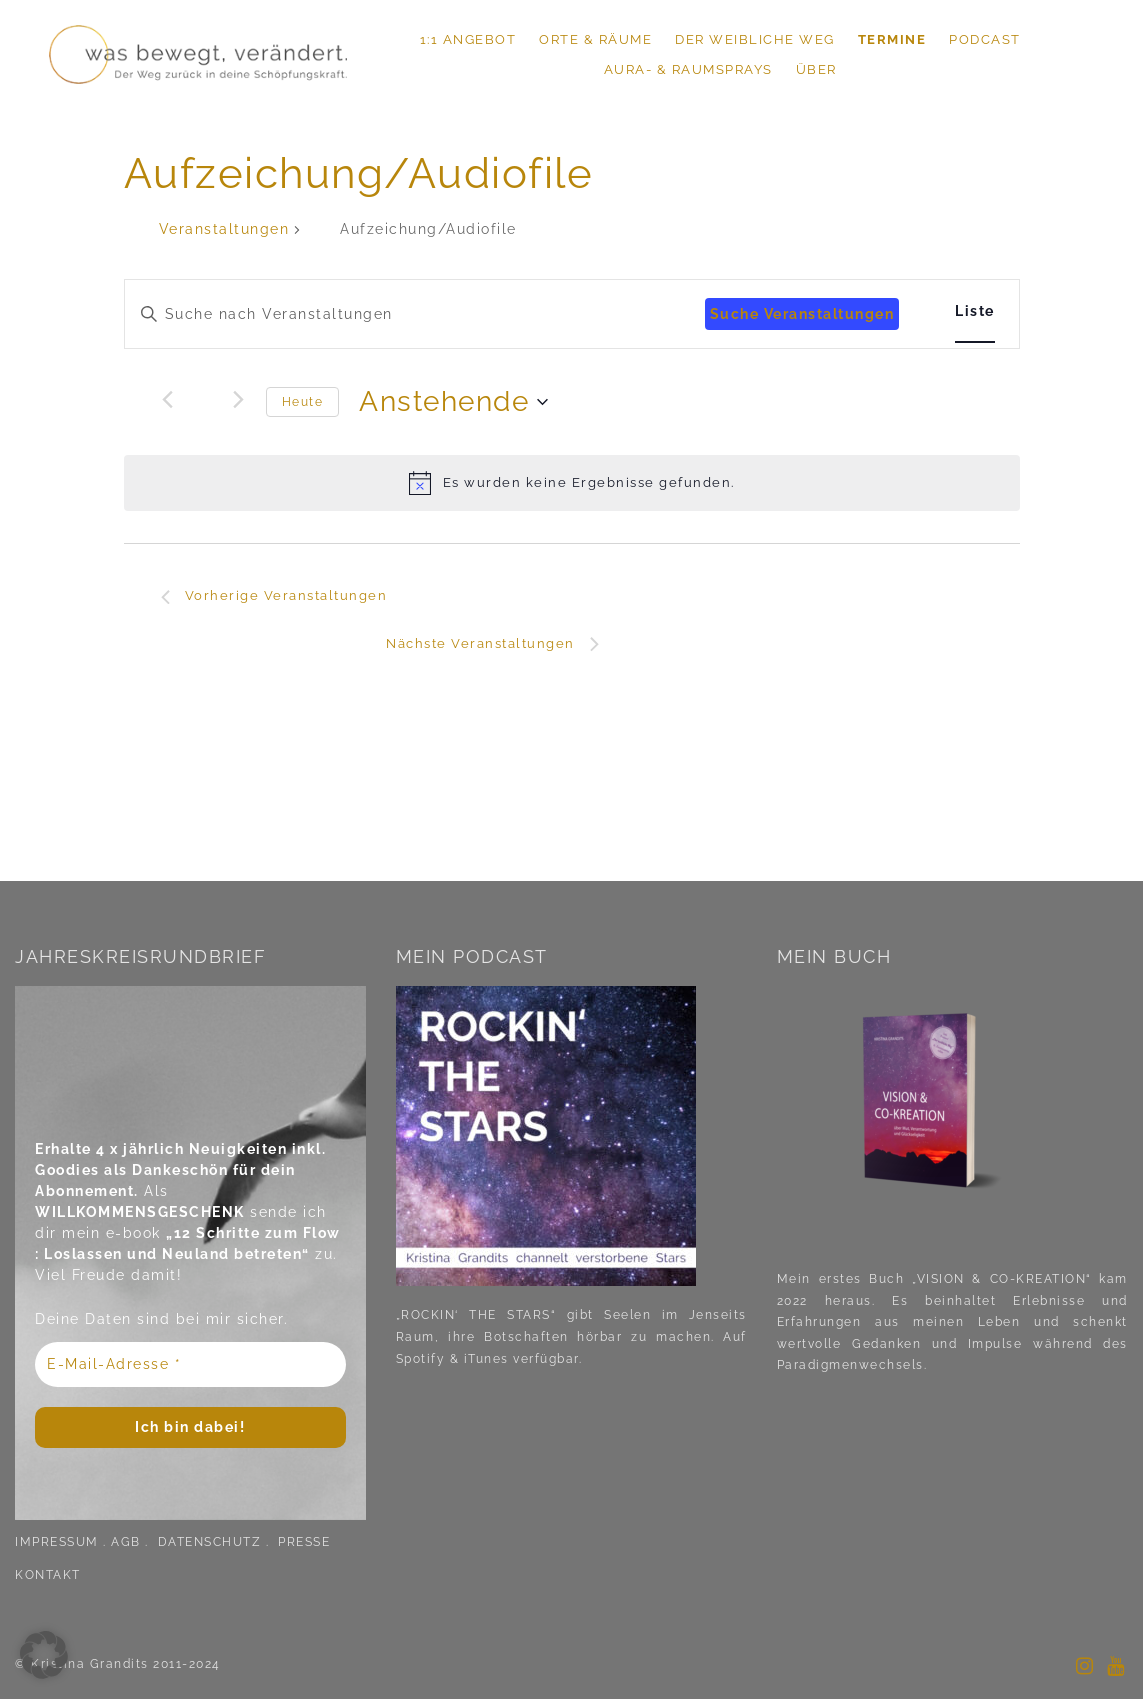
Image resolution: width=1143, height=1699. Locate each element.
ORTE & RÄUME (595, 39)
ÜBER (816, 69)
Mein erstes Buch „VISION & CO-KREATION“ (934, 1279)
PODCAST (985, 39)
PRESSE (304, 1542)
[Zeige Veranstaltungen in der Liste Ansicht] (975, 311)
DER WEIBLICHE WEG (755, 39)
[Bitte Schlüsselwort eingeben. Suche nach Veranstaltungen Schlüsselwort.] (415, 314)
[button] (44, 1655)
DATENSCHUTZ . (216, 1542)
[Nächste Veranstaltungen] (239, 399)
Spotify (421, 1359)
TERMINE (892, 39)
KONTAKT (48, 1575)
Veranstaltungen (224, 229)
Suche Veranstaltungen (802, 314)
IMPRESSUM (57, 1542)
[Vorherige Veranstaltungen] (168, 399)
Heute (303, 402)
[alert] (572, 483)
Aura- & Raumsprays (688, 69)
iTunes (486, 1359)
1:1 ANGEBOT (468, 39)
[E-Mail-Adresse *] (190, 1364)
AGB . (132, 1542)
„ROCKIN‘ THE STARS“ (476, 1315)
